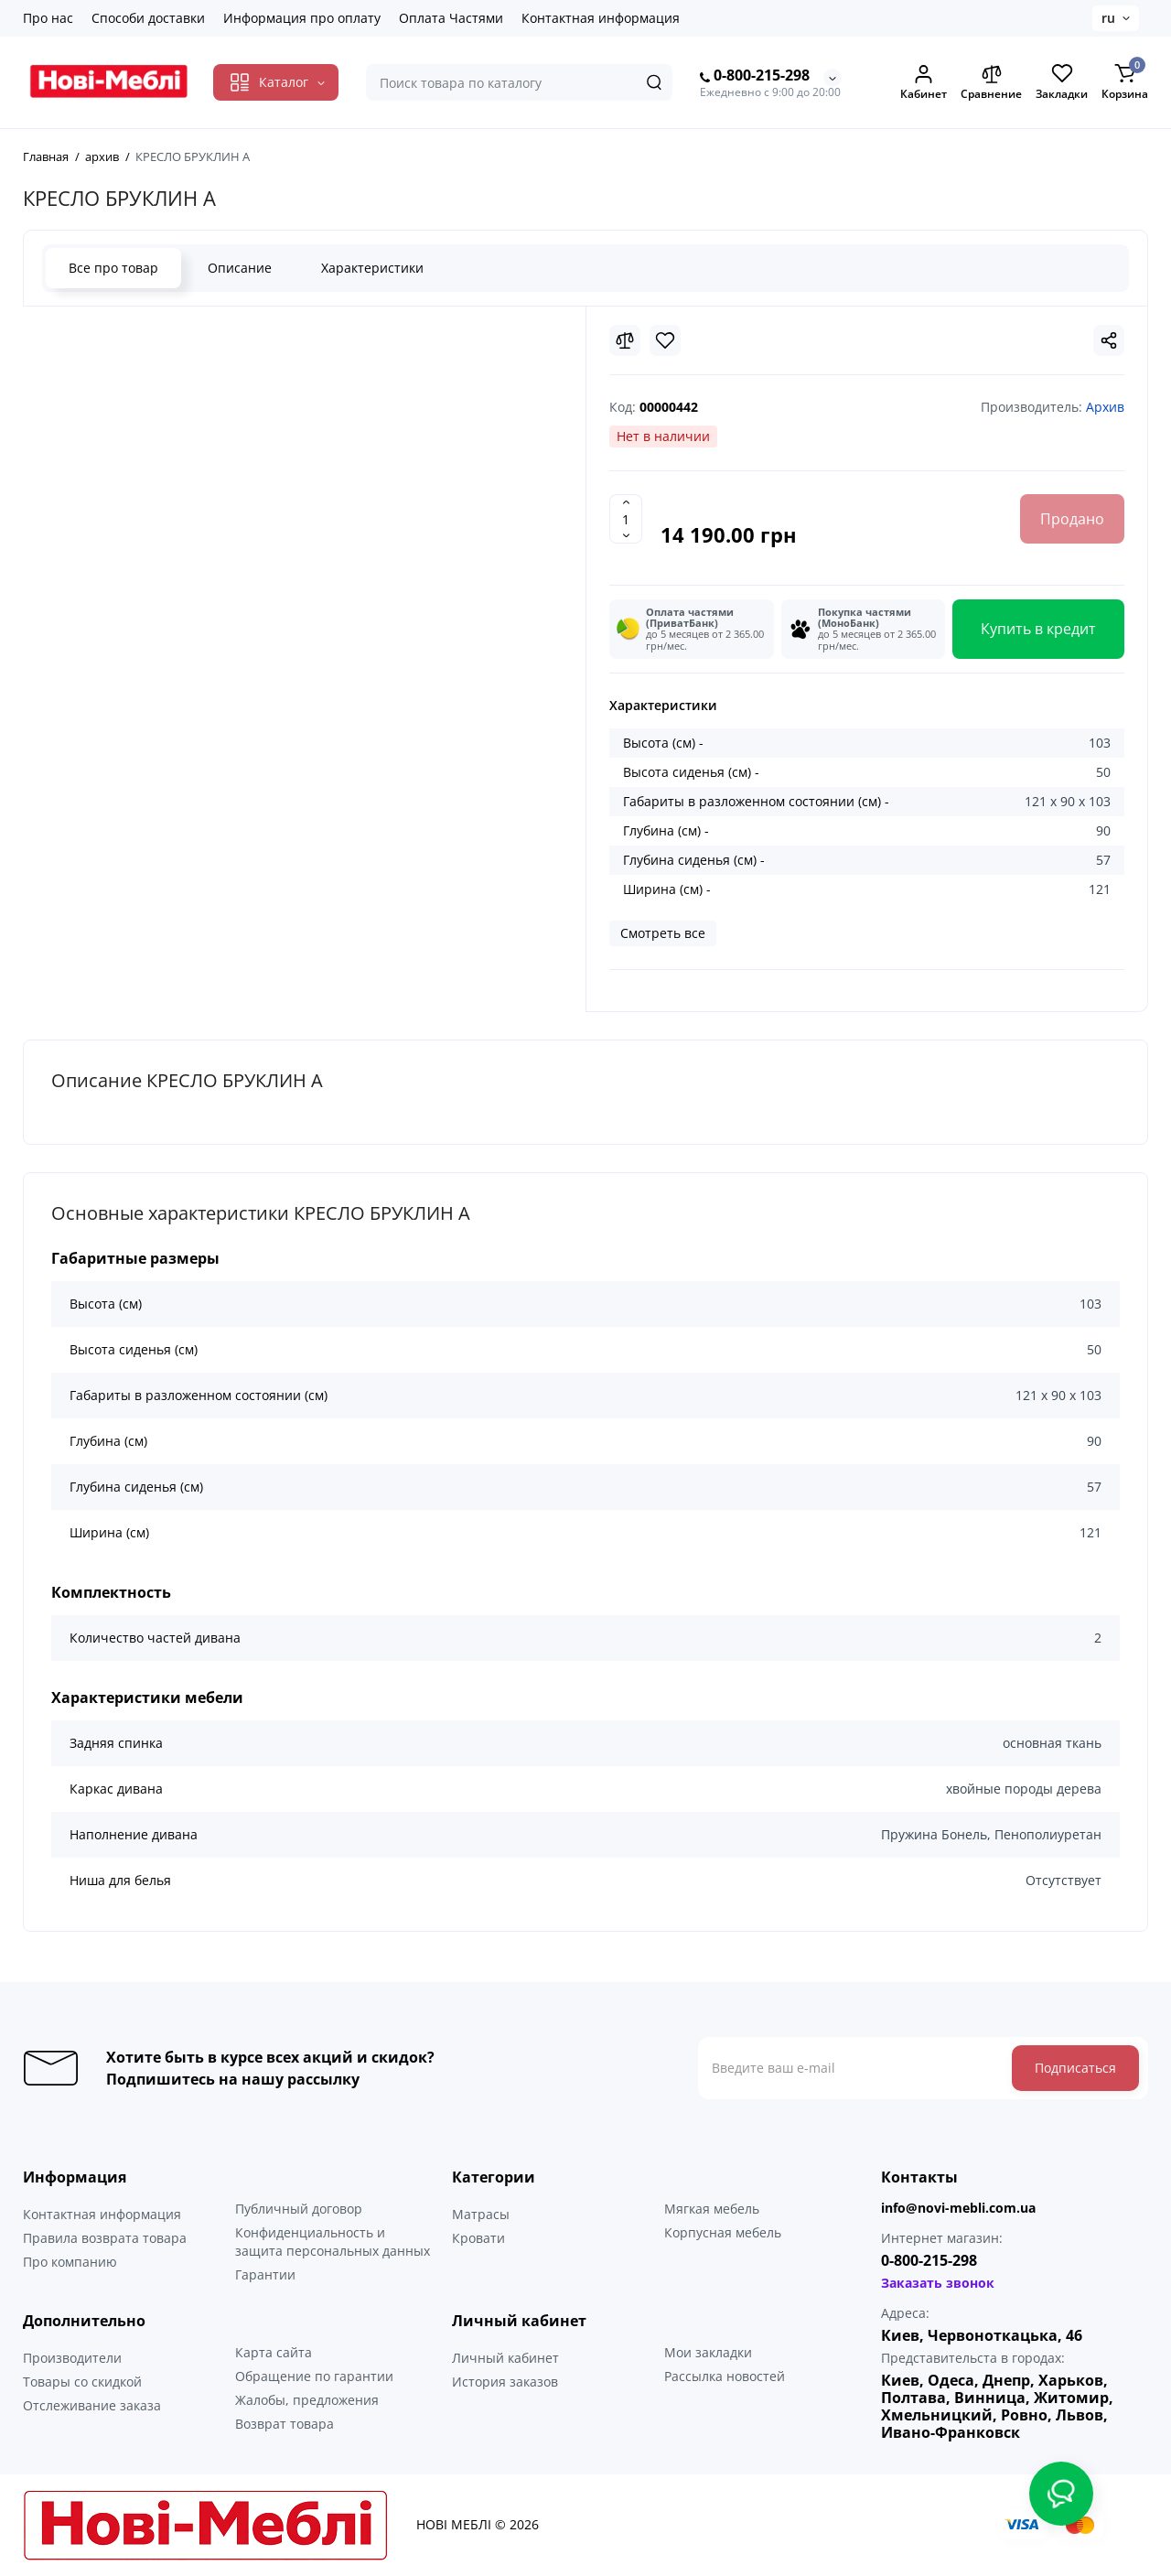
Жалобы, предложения (307, 2400)
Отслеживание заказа (92, 2405)
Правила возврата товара (105, 2238)
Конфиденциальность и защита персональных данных (332, 2241)
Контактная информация (600, 18)
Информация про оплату (302, 18)
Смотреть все (662, 933)
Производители (72, 2357)
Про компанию (70, 2261)
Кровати (478, 2238)
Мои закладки (708, 2352)
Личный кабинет (505, 2357)
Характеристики (372, 267)
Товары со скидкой (82, 2381)
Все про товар (113, 267)
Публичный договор (298, 2208)
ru (1108, 18)
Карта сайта (273, 2352)
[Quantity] (625, 519)
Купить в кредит (1038, 629)
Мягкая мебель (711, 2208)
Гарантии (265, 2274)
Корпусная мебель (722, 2232)
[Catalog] (275, 82)
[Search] (654, 82)
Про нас (48, 18)
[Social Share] (1108, 340)
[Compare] (624, 340)
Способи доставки (148, 18)
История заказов (505, 2381)
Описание (240, 267)
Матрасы (481, 2214)
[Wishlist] (665, 340)
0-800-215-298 (755, 76)
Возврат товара (284, 2423)
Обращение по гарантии (314, 2376)
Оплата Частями (451, 18)
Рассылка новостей (724, 2376)
